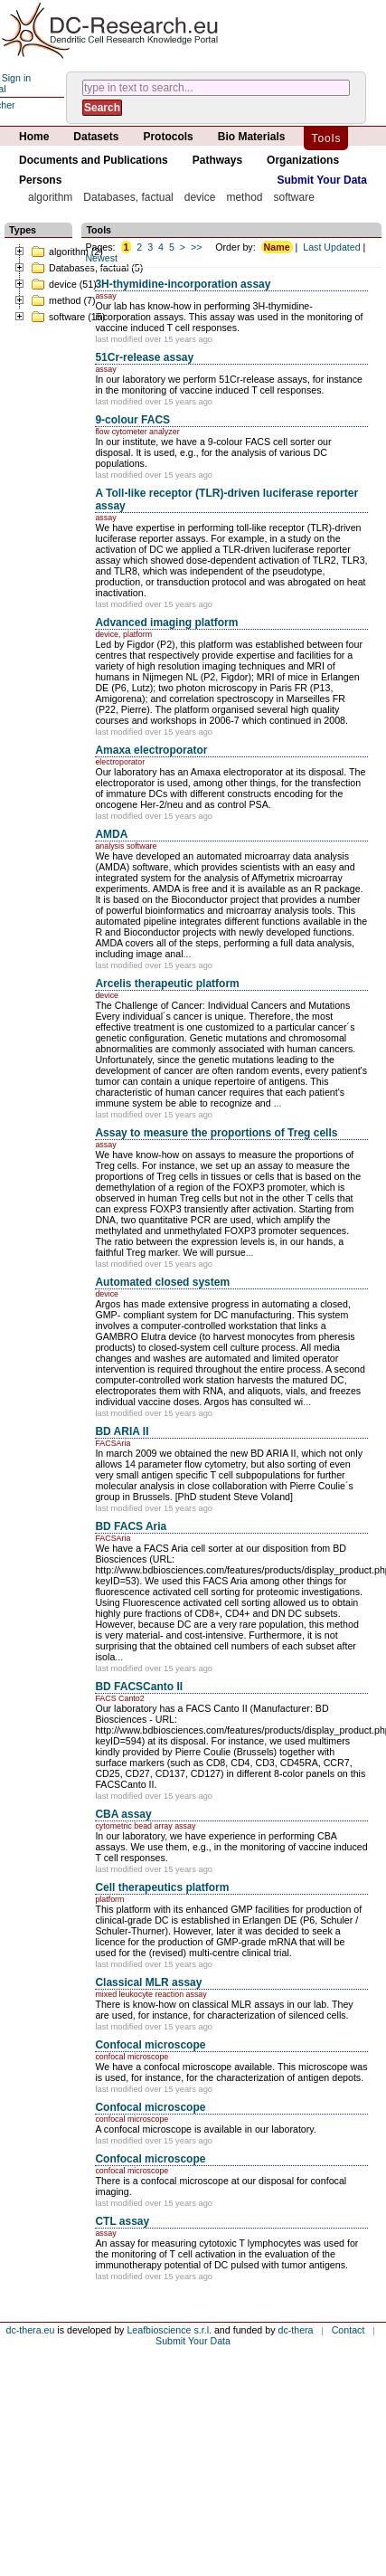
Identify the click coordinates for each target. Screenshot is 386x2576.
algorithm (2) (67, 251)
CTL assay (122, 2221)
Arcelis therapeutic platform (167, 983)
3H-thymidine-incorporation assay (182, 284)
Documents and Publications (93, 160)
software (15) (68, 316)
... (188, 953)
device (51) (64, 284)
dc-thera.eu (29, 2329)
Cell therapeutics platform (162, 1887)
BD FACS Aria (130, 1526)
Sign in (17, 77)
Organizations (303, 160)
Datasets (95, 136)
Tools (326, 138)
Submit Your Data (322, 180)
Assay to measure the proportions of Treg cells (216, 1132)
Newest (101, 257)
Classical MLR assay (148, 1982)
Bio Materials (252, 136)
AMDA (111, 834)
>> (196, 247)
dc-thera (295, 2329)
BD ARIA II (121, 1431)
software (293, 197)
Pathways (217, 160)
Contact (348, 2329)
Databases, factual (128, 197)
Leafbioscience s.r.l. (169, 2329)
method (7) (63, 300)
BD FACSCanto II (139, 1686)
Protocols (168, 136)
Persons (40, 180)
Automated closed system (162, 1282)
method (244, 197)
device (200, 197)
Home (34, 136)
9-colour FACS (132, 419)
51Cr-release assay (144, 357)
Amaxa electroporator (151, 750)
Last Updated (331, 247)
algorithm (50, 197)
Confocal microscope (150, 2045)
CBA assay (123, 1814)
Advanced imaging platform (166, 622)
